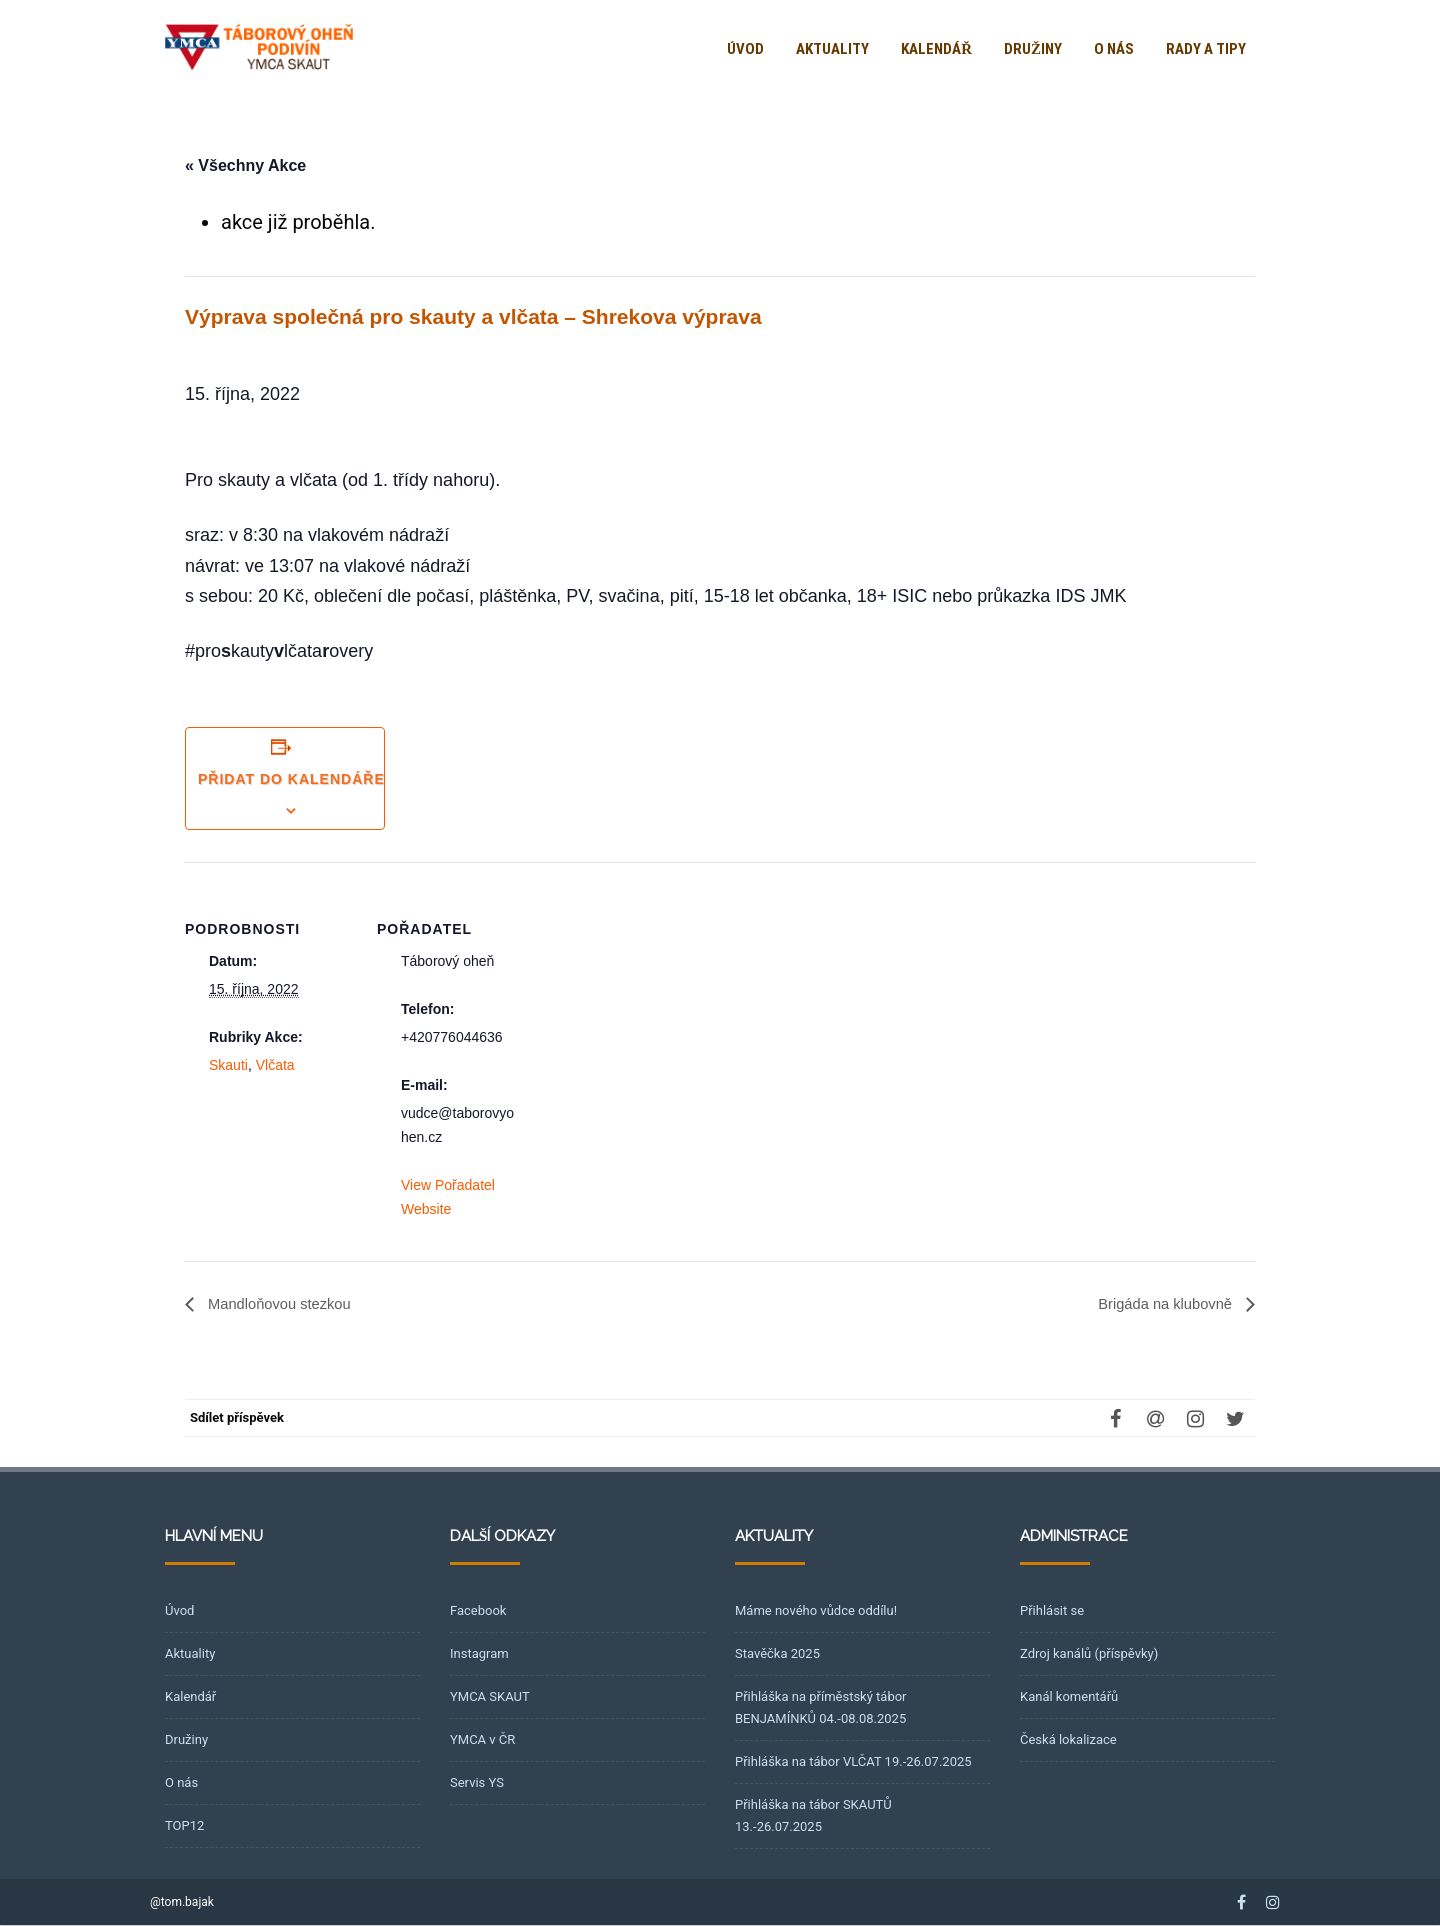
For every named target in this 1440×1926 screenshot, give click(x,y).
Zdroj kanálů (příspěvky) (1089, 1654)
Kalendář (936, 49)
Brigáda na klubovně (1161, 1304)
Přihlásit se (1052, 1611)
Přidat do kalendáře (291, 779)
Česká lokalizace (1068, 1740)
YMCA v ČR (482, 1740)
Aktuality (832, 49)
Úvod (745, 49)
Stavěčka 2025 (777, 1654)
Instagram (479, 1654)
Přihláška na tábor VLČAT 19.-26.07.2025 (853, 1762)
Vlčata (275, 1065)
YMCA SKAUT (490, 1697)
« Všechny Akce (245, 165)
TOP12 (184, 1826)
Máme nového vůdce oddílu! (816, 1611)
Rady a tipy (1206, 49)
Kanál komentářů (1069, 1697)
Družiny (1033, 49)
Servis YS (477, 1783)
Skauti (228, 1065)
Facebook (478, 1611)
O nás (1114, 49)
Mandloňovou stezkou (284, 1304)
